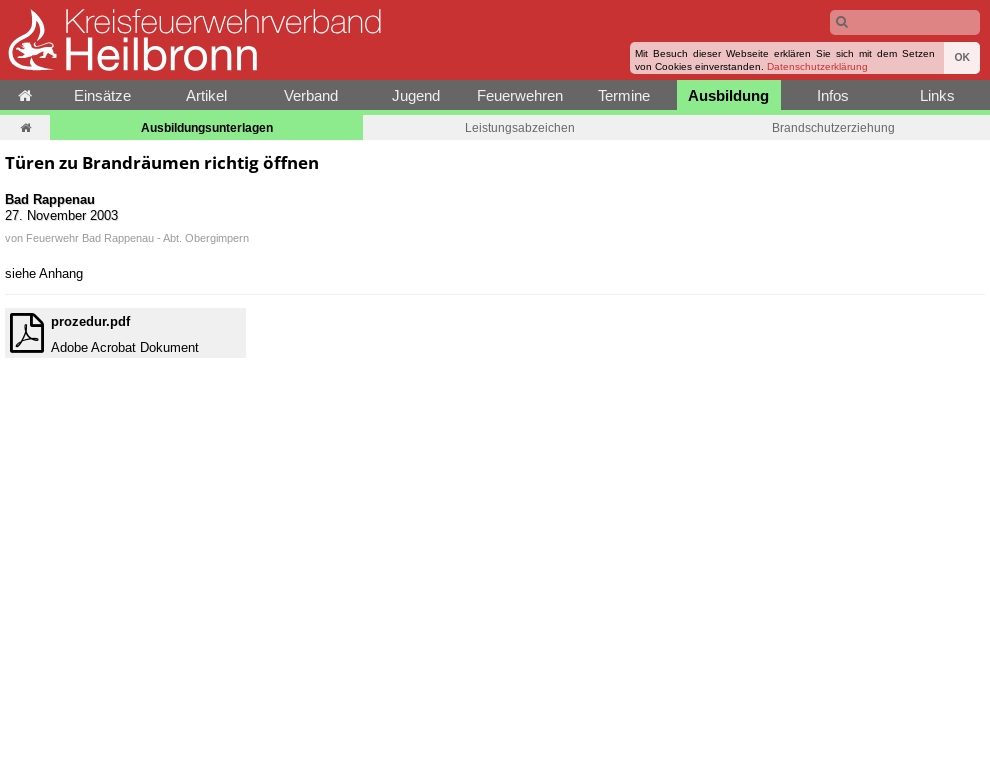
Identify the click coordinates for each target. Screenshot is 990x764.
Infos (833, 95)
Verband (311, 95)
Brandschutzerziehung (833, 127)
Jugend (416, 95)
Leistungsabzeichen (520, 127)
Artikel (206, 95)
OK (962, 57)
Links (937, 95)
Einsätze (102, 95)
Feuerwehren (520, 95)
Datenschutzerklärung (817, 66)
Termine (624, 95)
